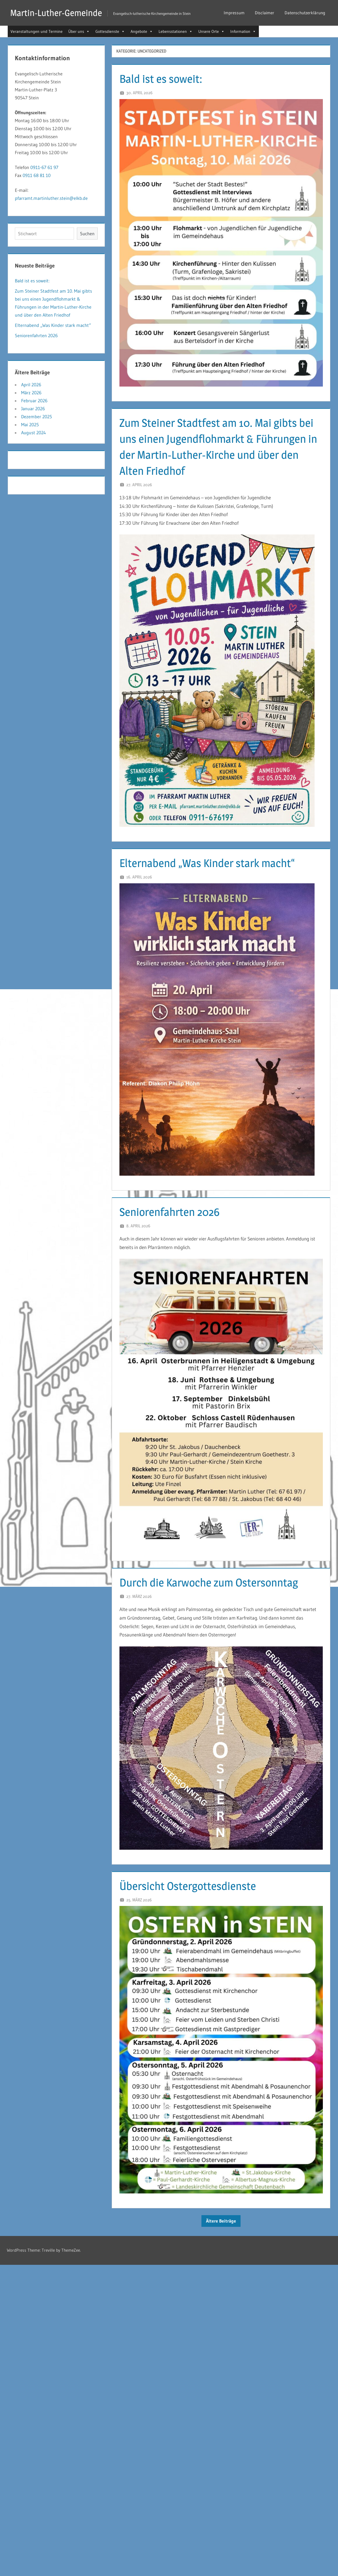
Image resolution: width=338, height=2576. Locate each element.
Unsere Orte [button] (211, 31)
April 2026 (31, 384)
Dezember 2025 (36, 416)
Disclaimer (264, 12)
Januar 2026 (33, 408)
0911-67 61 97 (44, 167)
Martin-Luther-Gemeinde (57, 12)
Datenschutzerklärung (305, 12)
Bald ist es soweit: (161, 79)
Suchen (87, 233)
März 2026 (31, 392)
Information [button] (243, 31)
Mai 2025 (30, 424)
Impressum (234, 12)
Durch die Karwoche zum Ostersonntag (210, 1582)
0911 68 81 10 (37, 175)
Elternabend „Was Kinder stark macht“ (208, 863)
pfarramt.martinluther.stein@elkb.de (51, 198)
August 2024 (33, 432)
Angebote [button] (142, 31)
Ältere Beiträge (221, 2221)
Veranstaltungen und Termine (37, 31)
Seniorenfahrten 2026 (170, 1212)
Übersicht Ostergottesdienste (188, 1886)
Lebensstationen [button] (176, 31)
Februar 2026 (34, 400)
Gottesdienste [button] (110, 31)
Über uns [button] (79, 31)
